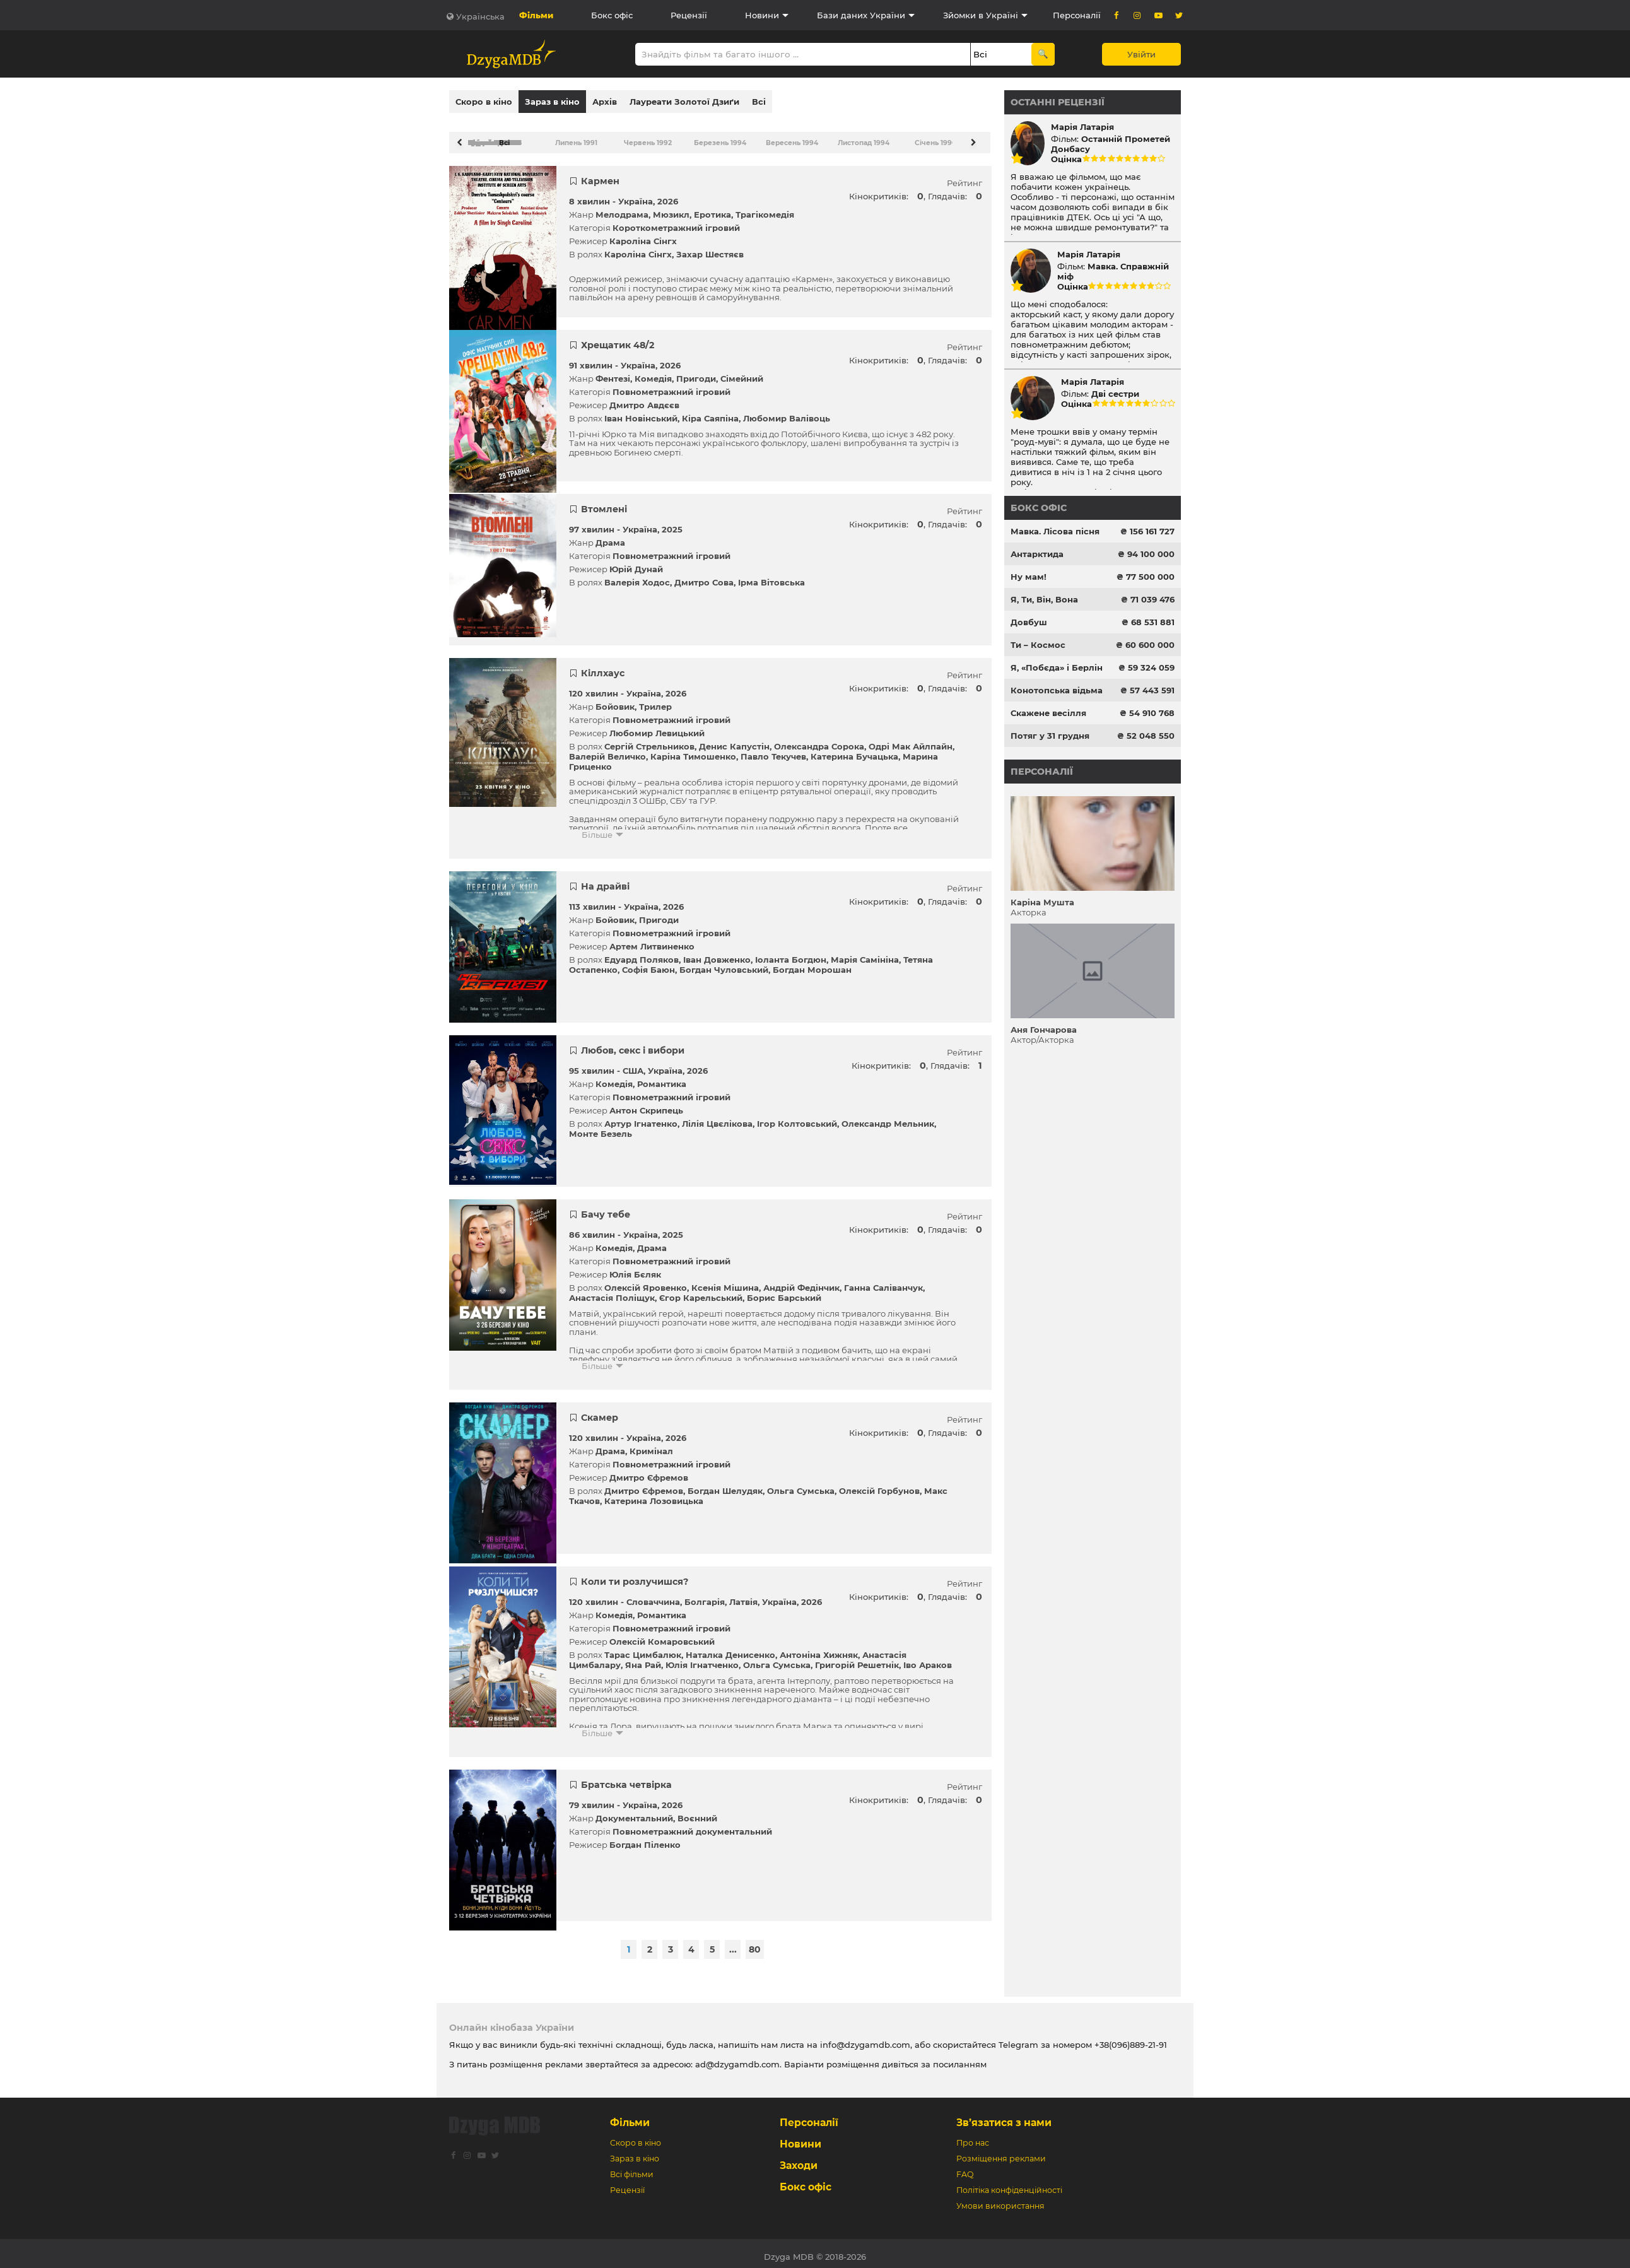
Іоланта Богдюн (790, 953)
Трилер (655, 700)
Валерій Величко (607, 750)
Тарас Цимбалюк (642, 1648)
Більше (597, 828)
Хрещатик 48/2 (617, 338)
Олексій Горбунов (879, 1484)
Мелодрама (621, 208)
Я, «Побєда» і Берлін (1057, 667)
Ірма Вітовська (771, 576)
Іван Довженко (717, 953)
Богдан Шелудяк (725, 1484)
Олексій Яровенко (645, 1281)
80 (755, 1943)
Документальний (634, 1812)
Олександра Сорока (819, 740)
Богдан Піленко (645, 1838)
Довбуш (1029, 622)
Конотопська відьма (1057, 690)
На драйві (605, 880)
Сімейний (741, 372)
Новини (762, 15)
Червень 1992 (647, 136)
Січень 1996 (935, 136)
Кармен (600, 174)
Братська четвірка (626, 1778)
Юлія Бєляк (635, 1268)
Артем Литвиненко (652, 940)
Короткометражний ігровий (676, 221)
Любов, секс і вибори (632, 1044)
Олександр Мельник (887, 1117)
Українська (480, 16)
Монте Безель (600, 1127)
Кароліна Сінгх (643, 235)
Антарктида (1037, 554)
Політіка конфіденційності (1009, 2184)
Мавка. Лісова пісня (1055, 531)
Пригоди (696, 372)
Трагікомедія (765, 208)
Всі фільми (632, 2168)
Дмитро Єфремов (648, 1471)
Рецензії (689, 15)
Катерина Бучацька (854, 750)
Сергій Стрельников (649, 740)
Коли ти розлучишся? (634, 1575)
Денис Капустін (734, 740)
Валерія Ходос (637, 576)
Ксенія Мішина (725, 1281)
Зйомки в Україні (980, 15)
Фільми (536, 15)
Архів (604, 102)
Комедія (653, 372)
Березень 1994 (719, 136)
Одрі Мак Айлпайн (911, 740)
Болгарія (704, 1595)
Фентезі (612, 372)
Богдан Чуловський (723, 963)
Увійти (1141, 54)
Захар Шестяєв (710, 248)
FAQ (964, 2168)
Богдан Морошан (812, 963)
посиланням (960, 2058)
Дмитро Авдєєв (644, 399)
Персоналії (1077, 15)
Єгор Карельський (700, 1291)
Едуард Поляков (641, 953)
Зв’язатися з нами (1004, 2116)
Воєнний (697, 1812)
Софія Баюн (648, 963)
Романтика (661, 1077)
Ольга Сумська (801, 1484)
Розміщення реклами (1001, 2152)
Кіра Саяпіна (710, 412)
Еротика (712, 208)
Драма (610, 536)
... (733, 1943)
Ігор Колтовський (797, 1117)
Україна (635, 195)
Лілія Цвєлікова (717, 1117)
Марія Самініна (865, 953)
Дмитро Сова (704, 576)
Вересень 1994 (791, 136)
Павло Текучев (773, 750)
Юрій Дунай (636, 563)
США (633, 1064)
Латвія (743, 1595)
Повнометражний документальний (692, 1825)
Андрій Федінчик (801, 1281)
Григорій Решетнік (857, 1659)
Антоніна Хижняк (819, 1648)
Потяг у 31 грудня (1050, 736)
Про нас (972, 2136)
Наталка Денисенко (730, 1648)
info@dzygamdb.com (864, 2038)
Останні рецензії (1058, 102)
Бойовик (615, 700)
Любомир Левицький (657, 727)
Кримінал (651, 1445)
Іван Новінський (640, 412)
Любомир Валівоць (786, 412)
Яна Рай (643, 1659)
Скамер (599, 1411)
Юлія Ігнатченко (702, 1659)
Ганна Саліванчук (883, 1281)
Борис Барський (784, 1291)
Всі (759, 102)
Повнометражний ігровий (671, 385)
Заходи (799, 2159)
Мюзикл (671, 208)
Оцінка (1066, 159)
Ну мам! (1029, 577)
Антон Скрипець (646, 1104)
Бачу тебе (605, 1208)
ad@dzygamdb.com (737, 2058)
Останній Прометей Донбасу (1110, 144)
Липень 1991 (575, 136)
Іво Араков (927, 1659)
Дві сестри (1115, 394)
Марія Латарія (1082, 127)
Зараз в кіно (552, 102)
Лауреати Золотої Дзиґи (684, 102)
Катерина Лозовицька (653, 1494)
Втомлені (604, 502)
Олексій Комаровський (662, 1635)
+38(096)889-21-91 (1130, 2038)
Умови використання (1000, 2199)
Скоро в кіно (483, 102)
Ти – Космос (1038, 645)
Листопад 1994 (863, 136)
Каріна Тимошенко (693, 750)
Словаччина (653, 1595)
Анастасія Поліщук (612, 1291)
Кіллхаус (602, 667)
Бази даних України (861, 15)
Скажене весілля (1048, 713)
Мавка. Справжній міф (1113, 271)
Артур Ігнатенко (640, 1117)
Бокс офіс (612, 15)
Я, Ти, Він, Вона (1044, 599)
